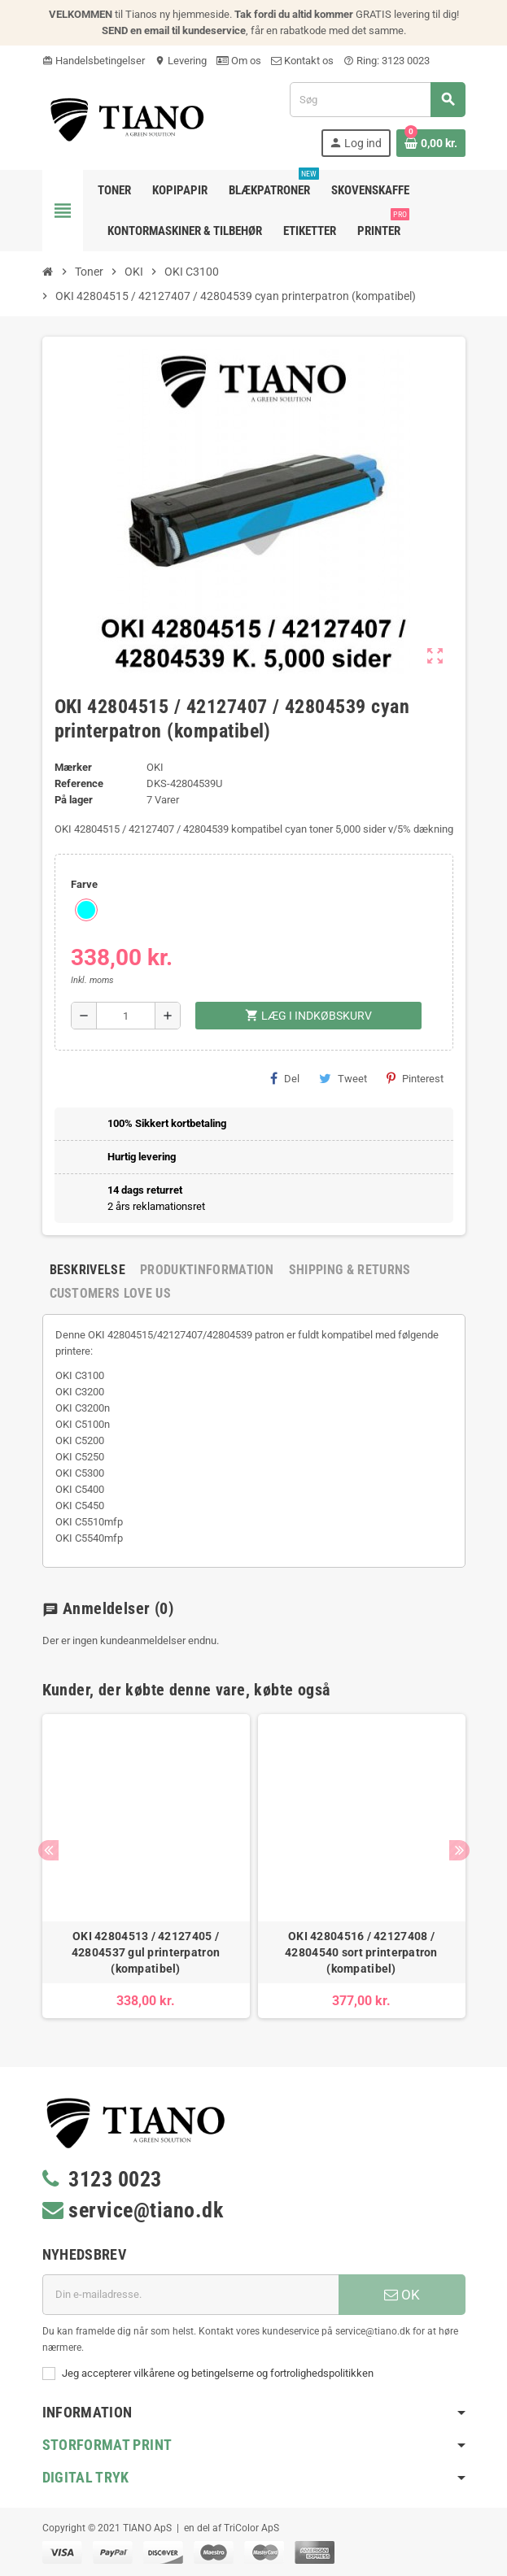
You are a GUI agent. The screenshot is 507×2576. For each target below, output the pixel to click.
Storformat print (107, 2444)
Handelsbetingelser (93, 60)
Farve (84, 884)
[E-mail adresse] (190, 2294)
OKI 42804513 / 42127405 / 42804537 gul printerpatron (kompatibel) (146, 1952)
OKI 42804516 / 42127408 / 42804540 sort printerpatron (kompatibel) (361, 1952)
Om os (238, 60)
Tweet (343, 1078)
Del (284, 1078)
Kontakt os (302, 60)
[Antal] (125, 1016)
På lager (74, 800)
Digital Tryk (85, 2477)
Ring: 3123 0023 (386, 60)
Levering (181, 60)
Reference (79, 783)
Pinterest (415, 1078)
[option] (146, 1866)
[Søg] (377, 99)
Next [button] (459, 1850)
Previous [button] (48, 1850)
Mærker (73, 767)
